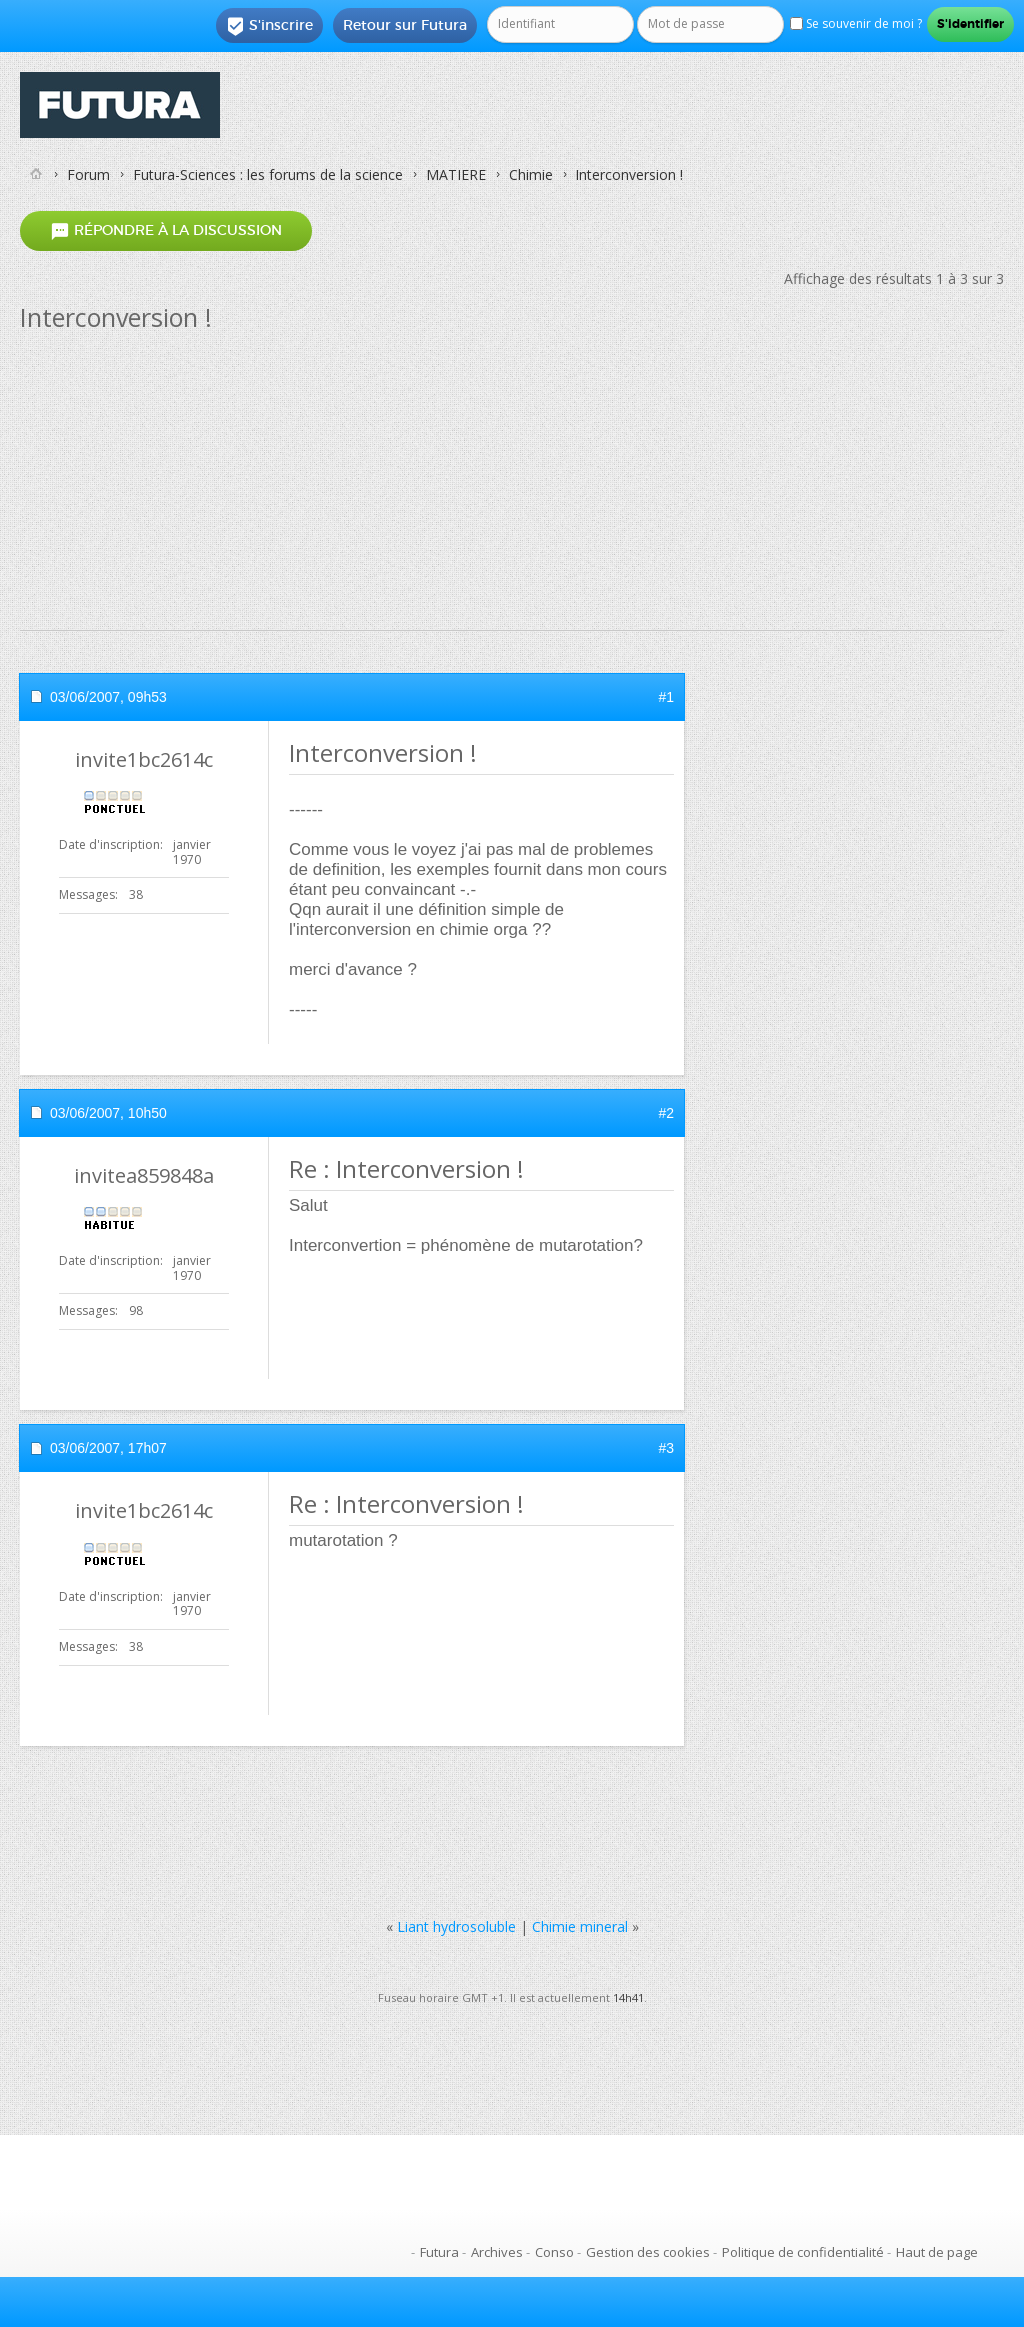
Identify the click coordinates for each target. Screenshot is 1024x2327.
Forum (88, 174)
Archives (497, 2252)
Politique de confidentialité (803, 2252)
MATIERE (456, 174)
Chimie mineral (580, 1926)
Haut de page (937, 2252)
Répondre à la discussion (166, 230)
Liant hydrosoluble (456, 1926)
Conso (554, 2252)
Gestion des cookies (648, 2252)
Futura (439, 2252)
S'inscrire (269, 26)
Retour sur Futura (405, 25)
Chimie (531, 174)
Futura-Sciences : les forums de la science (268, 174)
